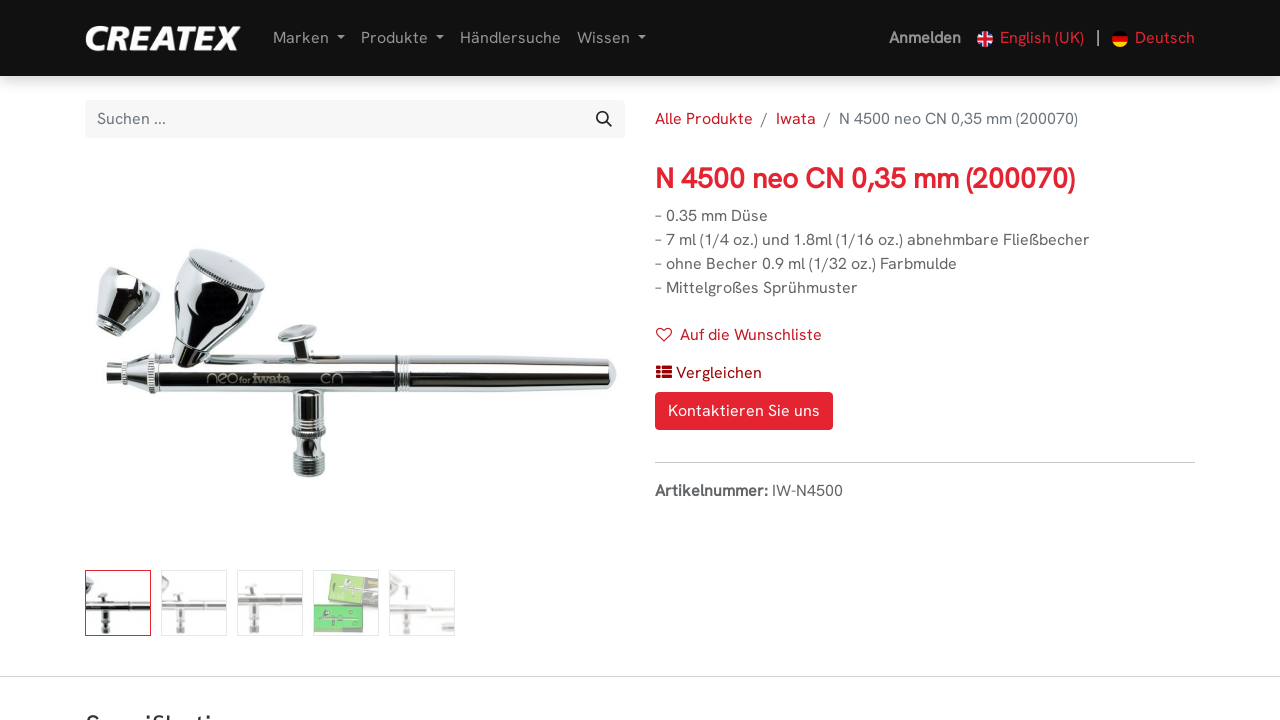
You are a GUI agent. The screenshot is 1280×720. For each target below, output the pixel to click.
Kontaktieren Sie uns (744, 410)
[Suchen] (604, 119)
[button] (709, 373)
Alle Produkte (704, 118)
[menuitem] (510, 38)
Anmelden (925, 37)
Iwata (796, 118)
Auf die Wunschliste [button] (739, 334)
